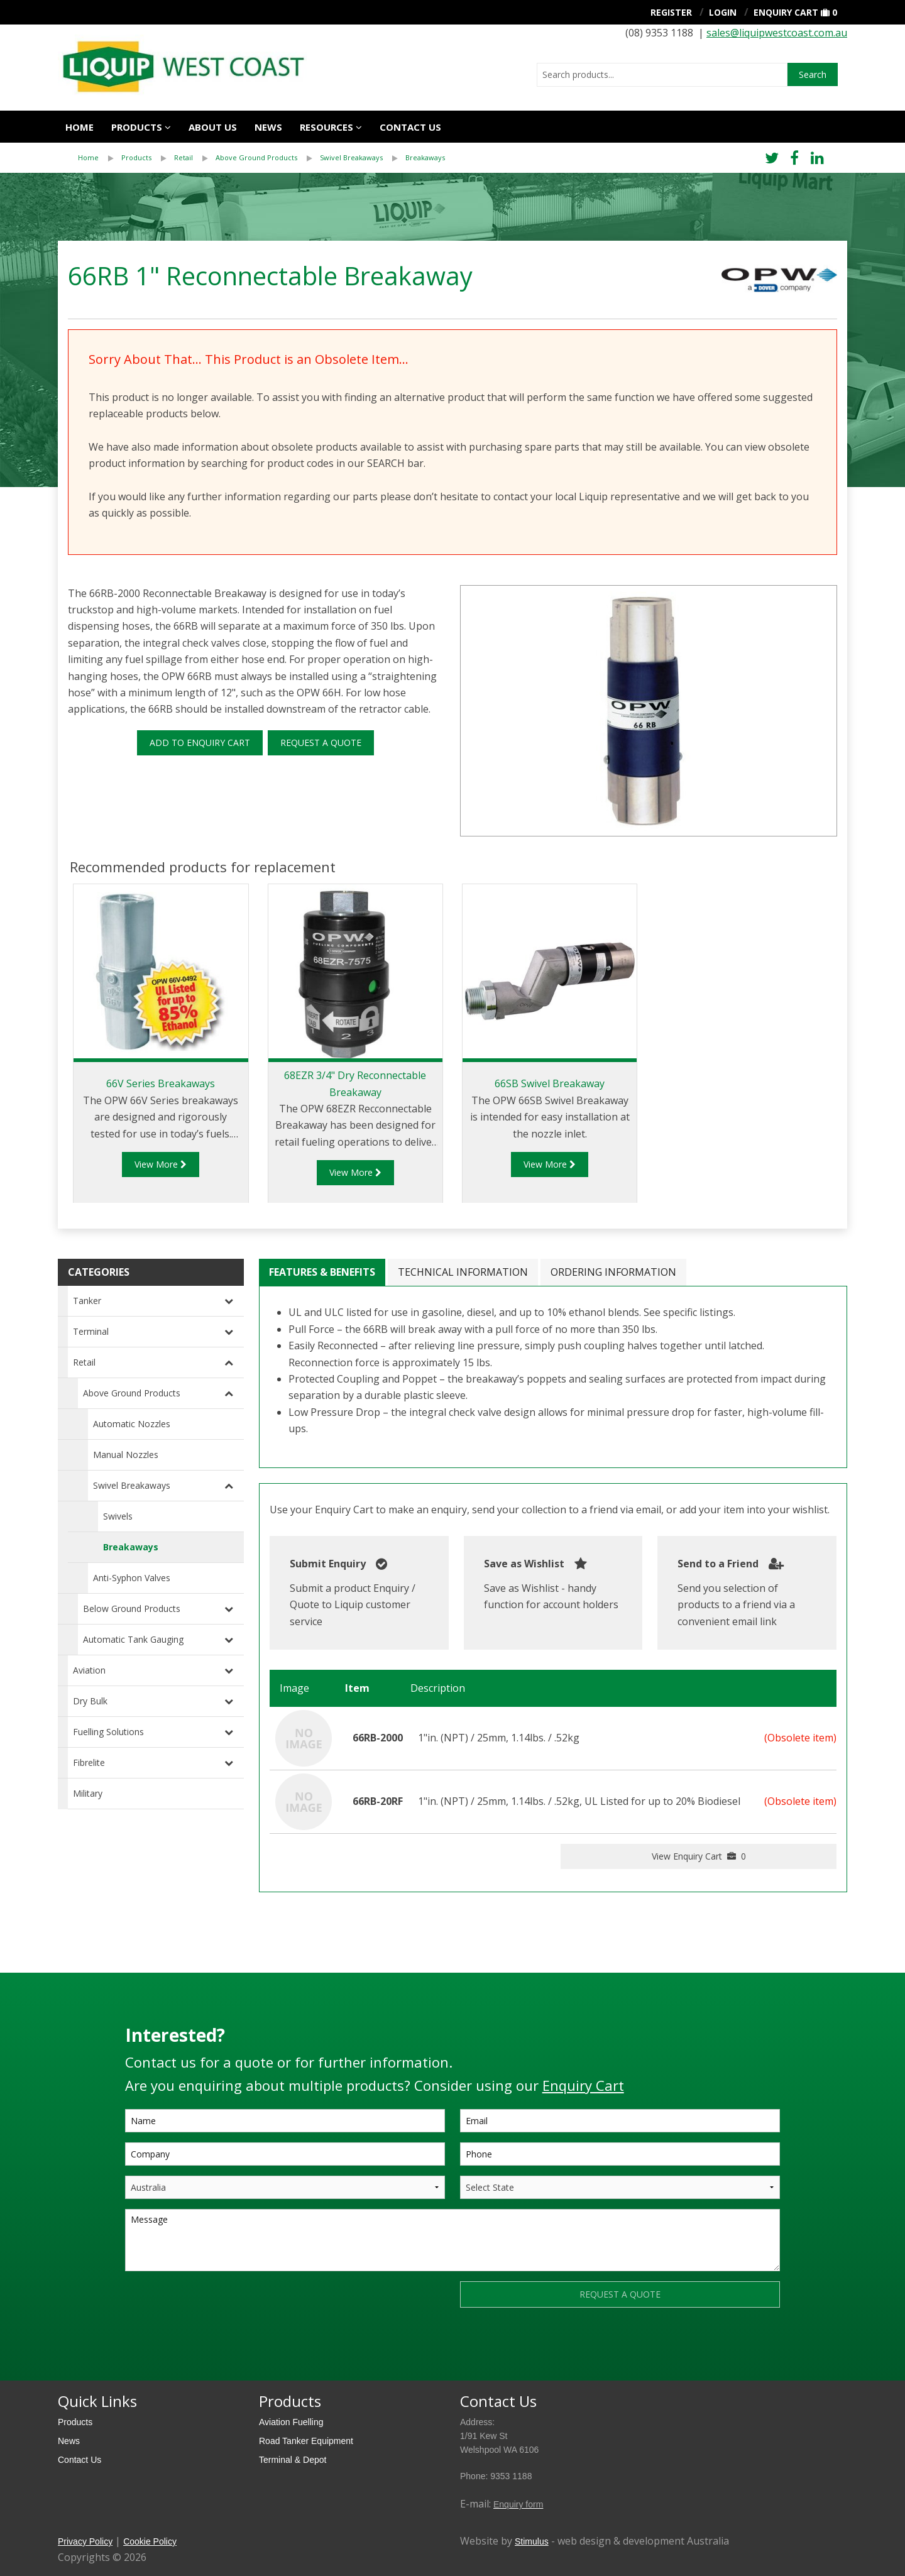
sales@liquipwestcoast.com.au (776, 33)
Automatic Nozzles (131, 1424)
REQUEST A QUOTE (320, 742)
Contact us (410, 127)
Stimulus (532, 2541)
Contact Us (79, 2460)
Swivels (118, 1516)
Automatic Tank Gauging (133, 1639)
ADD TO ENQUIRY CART (200, 742)
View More (160, 1164)
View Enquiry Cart (699, 1856)
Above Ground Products (256, 157)
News (268, 127)
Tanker (87, 1301)
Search (812, 74)
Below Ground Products (131, 1608)
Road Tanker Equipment (306, 2441)
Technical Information (463, 1272)
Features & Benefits (322, 1272)
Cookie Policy (150, 2541)
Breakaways (425, 157)
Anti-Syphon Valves (131, 1578)
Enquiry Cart (786, 12)
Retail (183, 157)
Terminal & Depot (292, 2460)
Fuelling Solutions (108, 1732)
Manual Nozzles (125, 1455)
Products (136, 127)
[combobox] (662, 74)
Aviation (89, 1670)
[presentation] (220, 2305)
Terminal (91, 1331)
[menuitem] (99, 158)
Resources (326, 127)
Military (87, 1793)
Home (79, 127)
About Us (213, 127)
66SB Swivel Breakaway (550, 1083)
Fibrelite (89, 1762)
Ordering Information (613, 1272)
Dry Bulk (90, 1701)
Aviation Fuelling (291, 2422)
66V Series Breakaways (160, 1083)
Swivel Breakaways (351, 157)
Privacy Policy (85, 2541)
